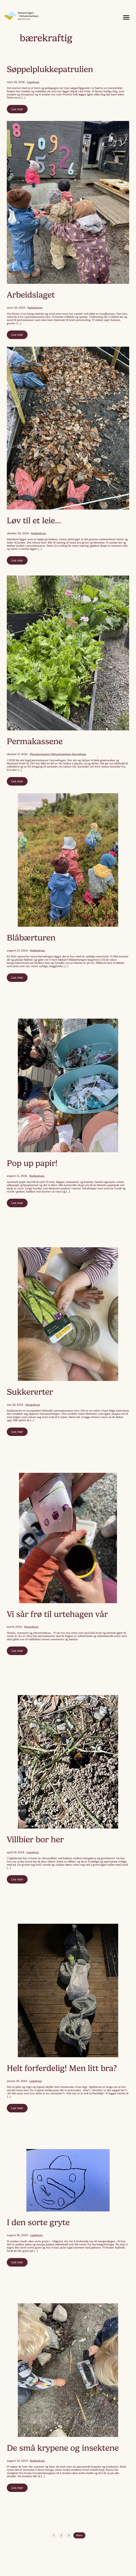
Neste (79, 2535)
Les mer (17, 109)
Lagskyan (33, 82)
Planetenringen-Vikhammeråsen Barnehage (58, 754)
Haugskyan (32, 1404)
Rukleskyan (35, 307)
